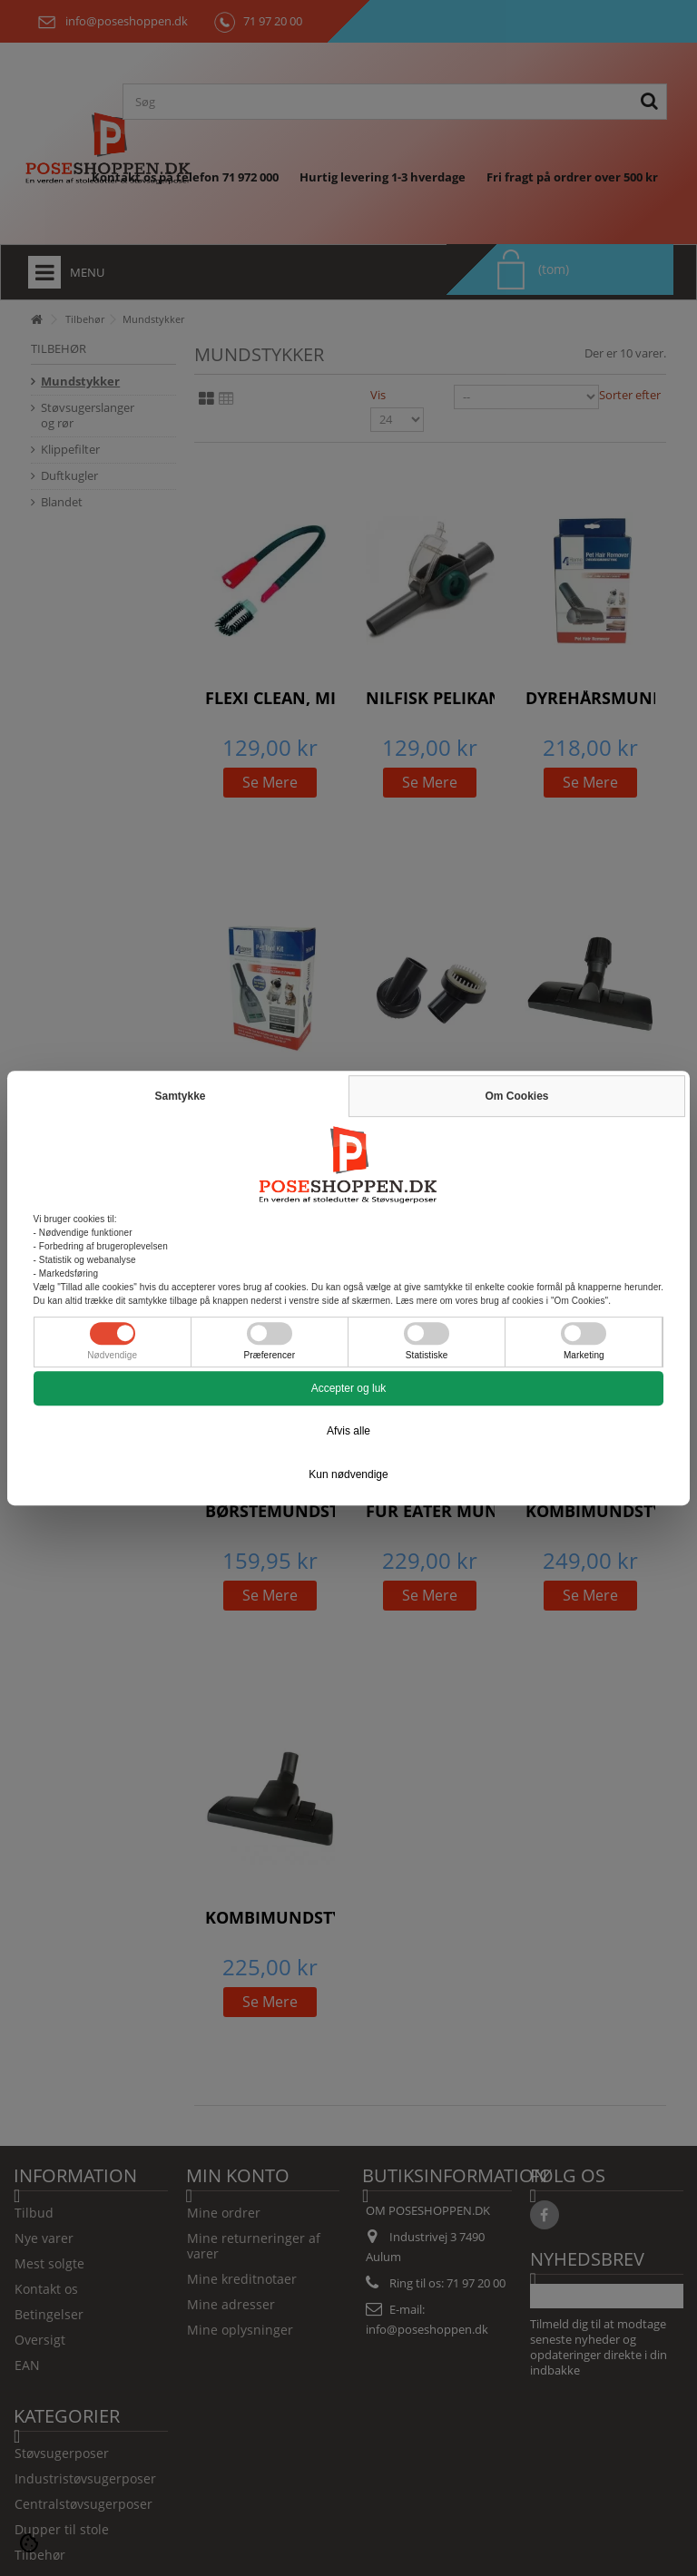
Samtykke (179, 1096)
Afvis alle (348, 1431)
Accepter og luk (349, 1388)
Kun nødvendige (348, 1474)
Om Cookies (516, 1096)
